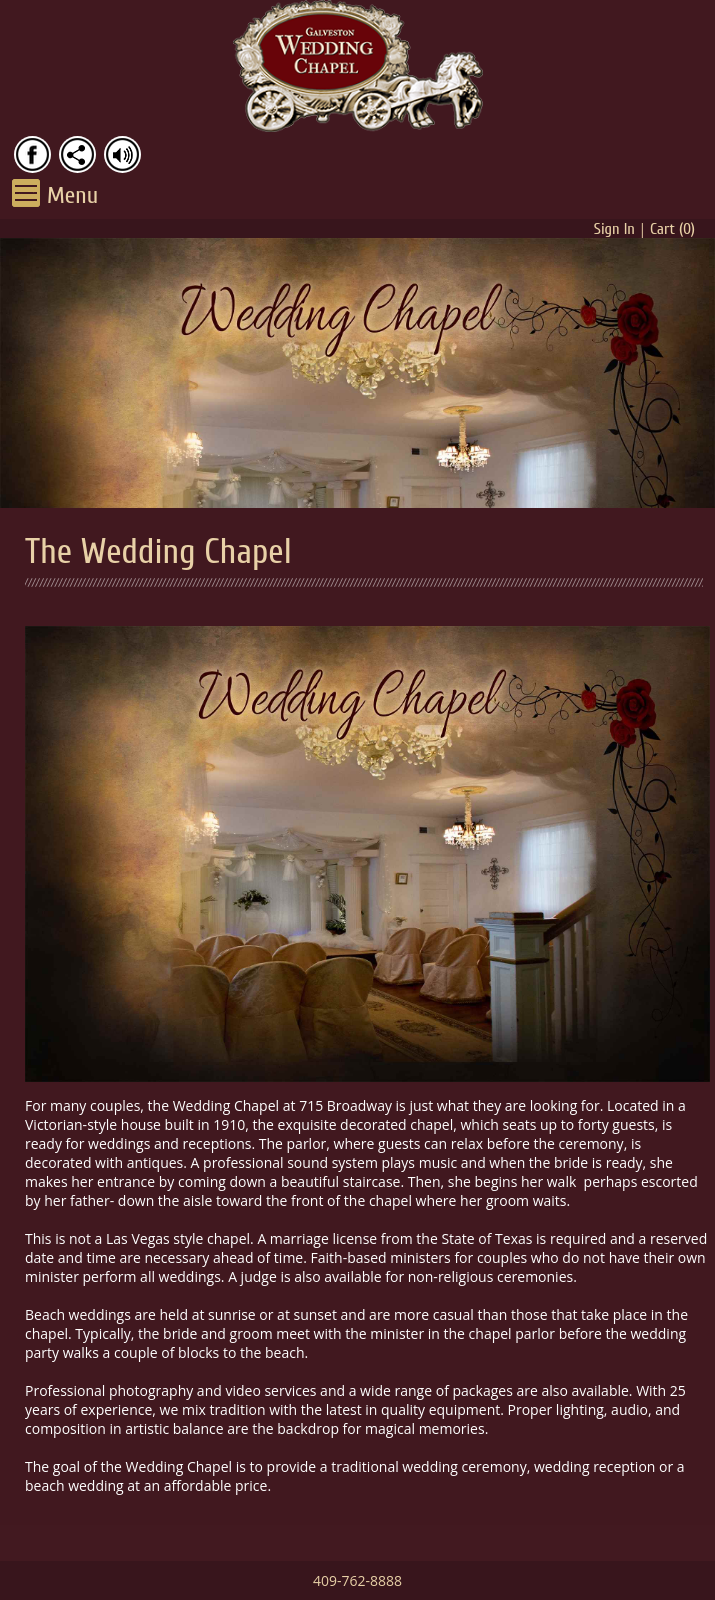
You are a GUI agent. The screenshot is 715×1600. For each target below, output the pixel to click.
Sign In (614, 229)
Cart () (672, 229)
